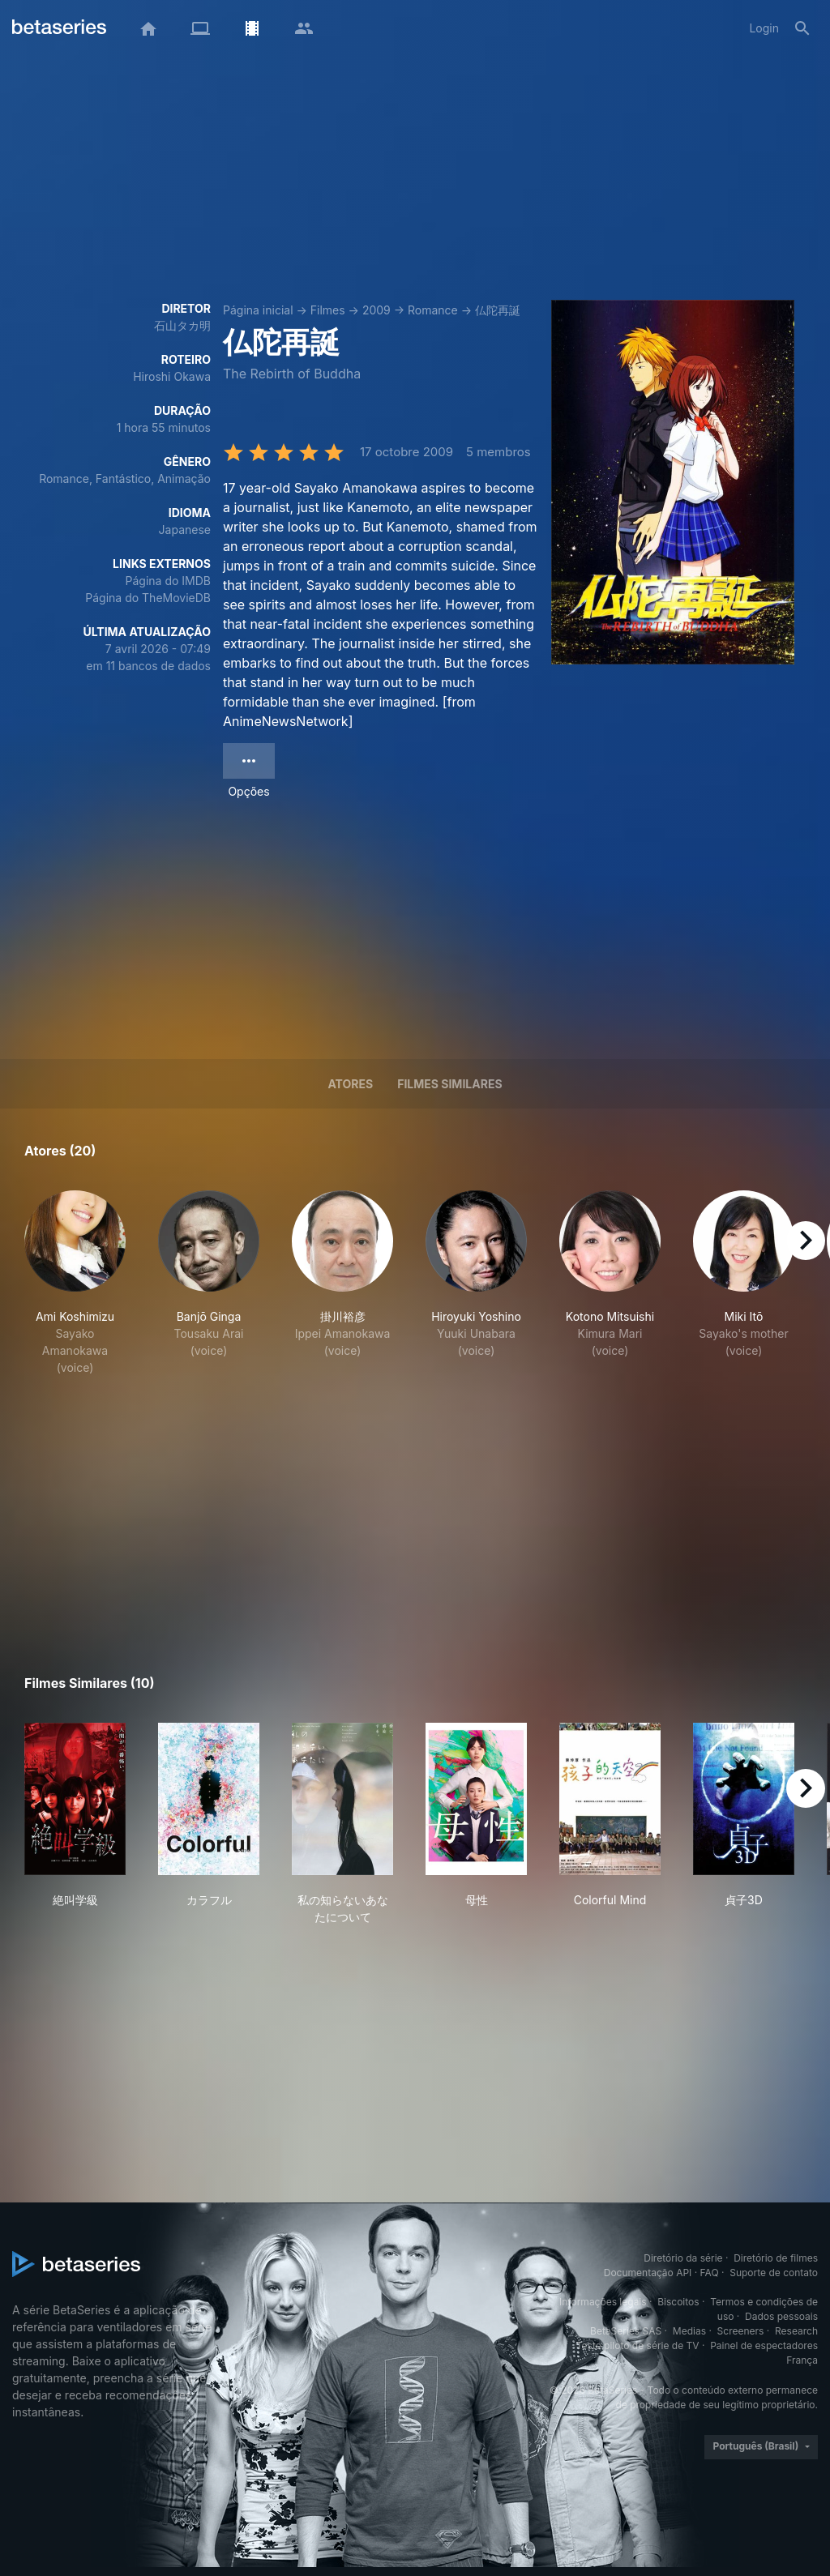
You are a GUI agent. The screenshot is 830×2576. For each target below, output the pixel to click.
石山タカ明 (182, 325)
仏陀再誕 (497, 310)
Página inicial (258, 310)
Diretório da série (683, 2258)
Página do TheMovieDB (148, 597)
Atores (350, 1084)
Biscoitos (678, 2302)
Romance (433, 310)
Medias (689, 2331)
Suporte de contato (773, 2272)
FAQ (709, 2272)
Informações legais (603, 2302)
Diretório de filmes (776, 2258)
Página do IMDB (168, 580)
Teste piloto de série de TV (638, 2345)
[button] (75, 1283)
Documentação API (648, 2272)
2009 (376, 310)
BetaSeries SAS (625, 2331)
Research (796, 2331)
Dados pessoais (781, 2316)
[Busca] (802, 28)
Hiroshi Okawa (172, 376)
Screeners (740, 2331)
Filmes (327, 310)
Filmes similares (449, 1084)
